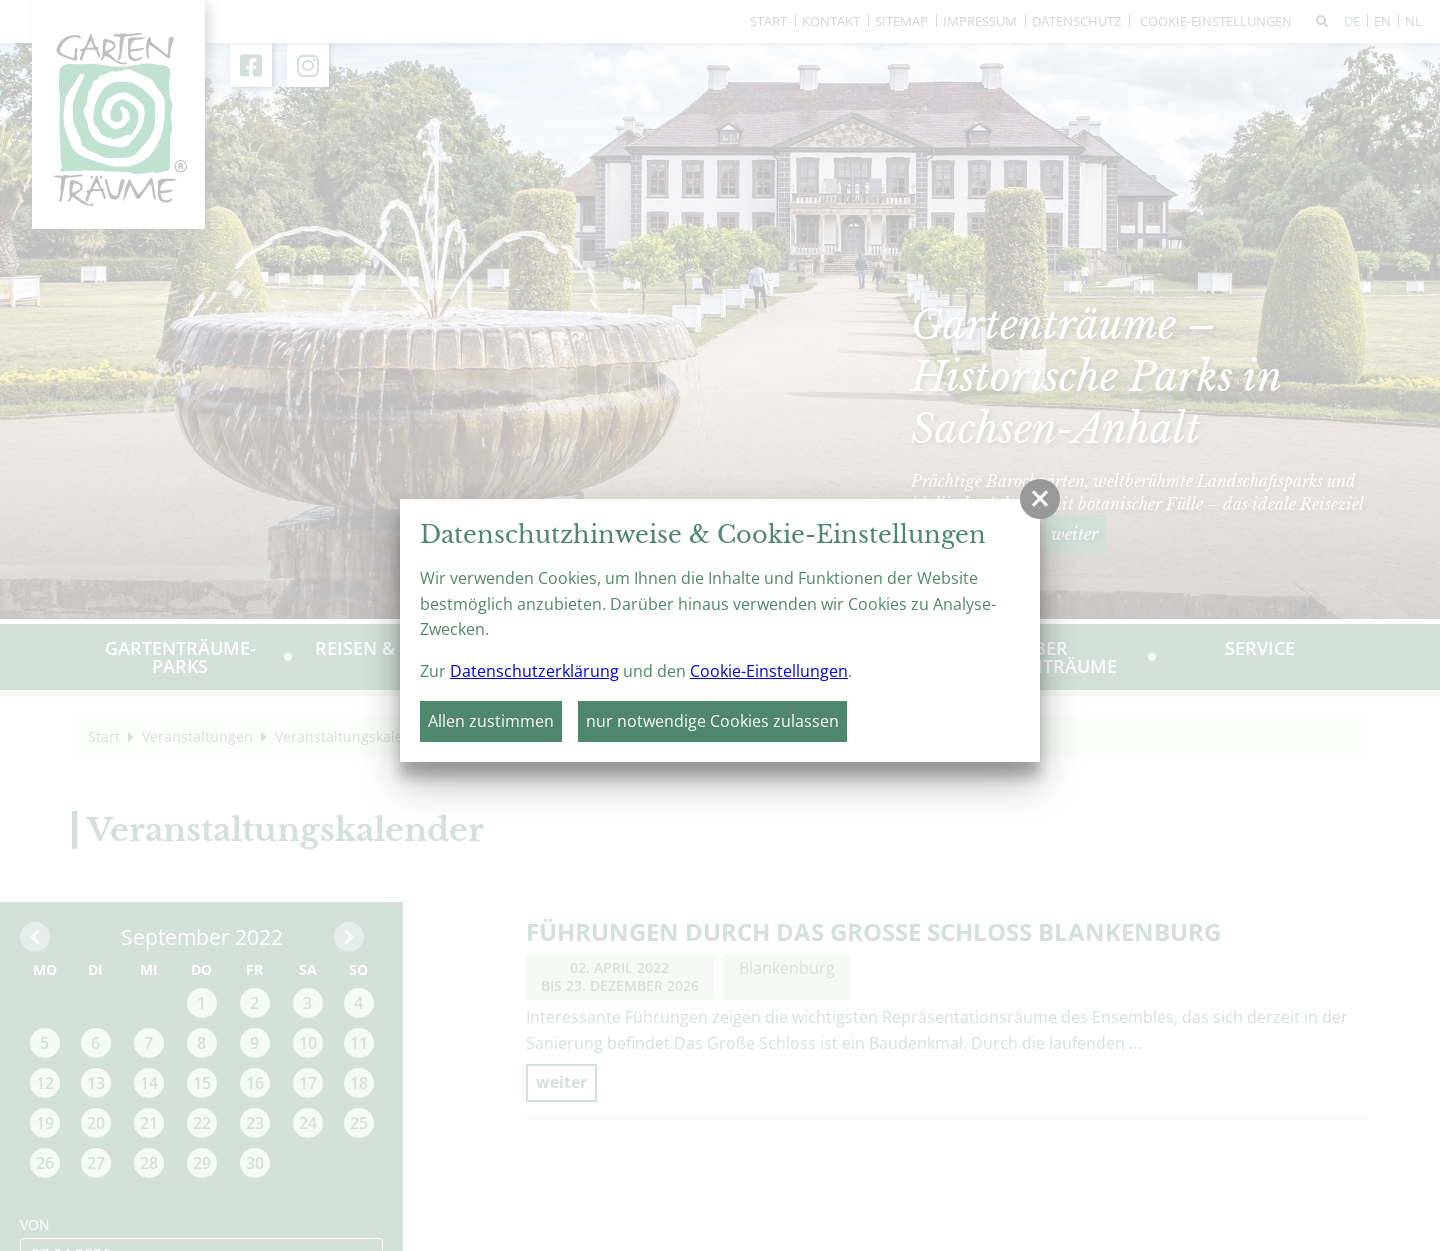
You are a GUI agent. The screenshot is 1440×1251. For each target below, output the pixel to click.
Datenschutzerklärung (534, 671)
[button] (1040, 499)
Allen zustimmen (491, 721)
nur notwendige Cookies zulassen (712, 721)
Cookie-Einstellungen (769, 671)
